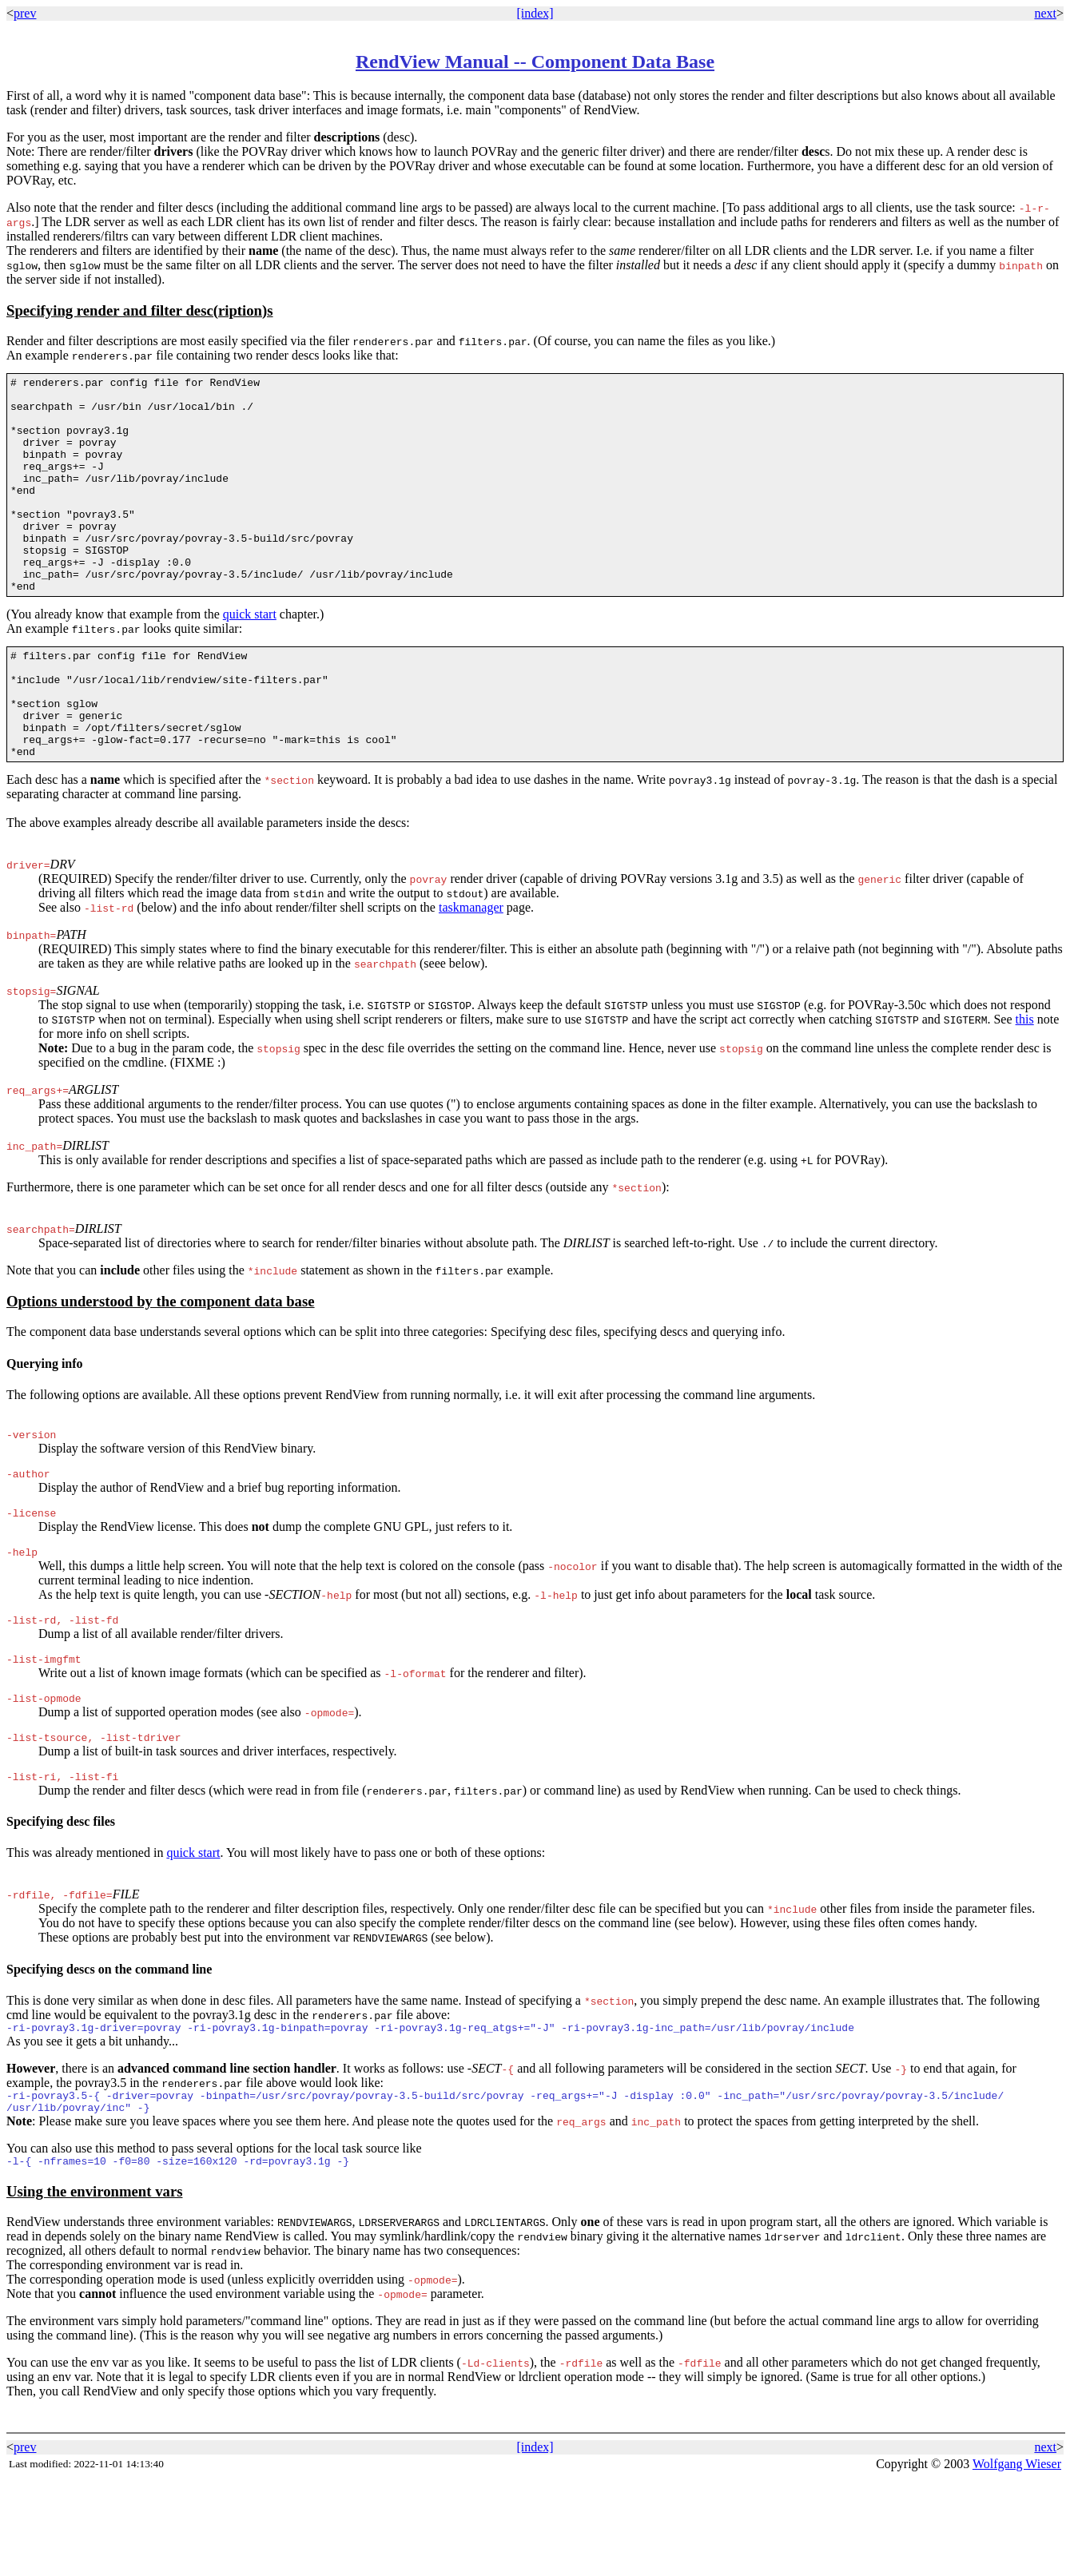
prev (25, 13)
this (1025, 1084)
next (1045, 13)
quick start (249, 657)
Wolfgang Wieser (1017, 2559)
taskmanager (471, 972)
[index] (534, 13)
